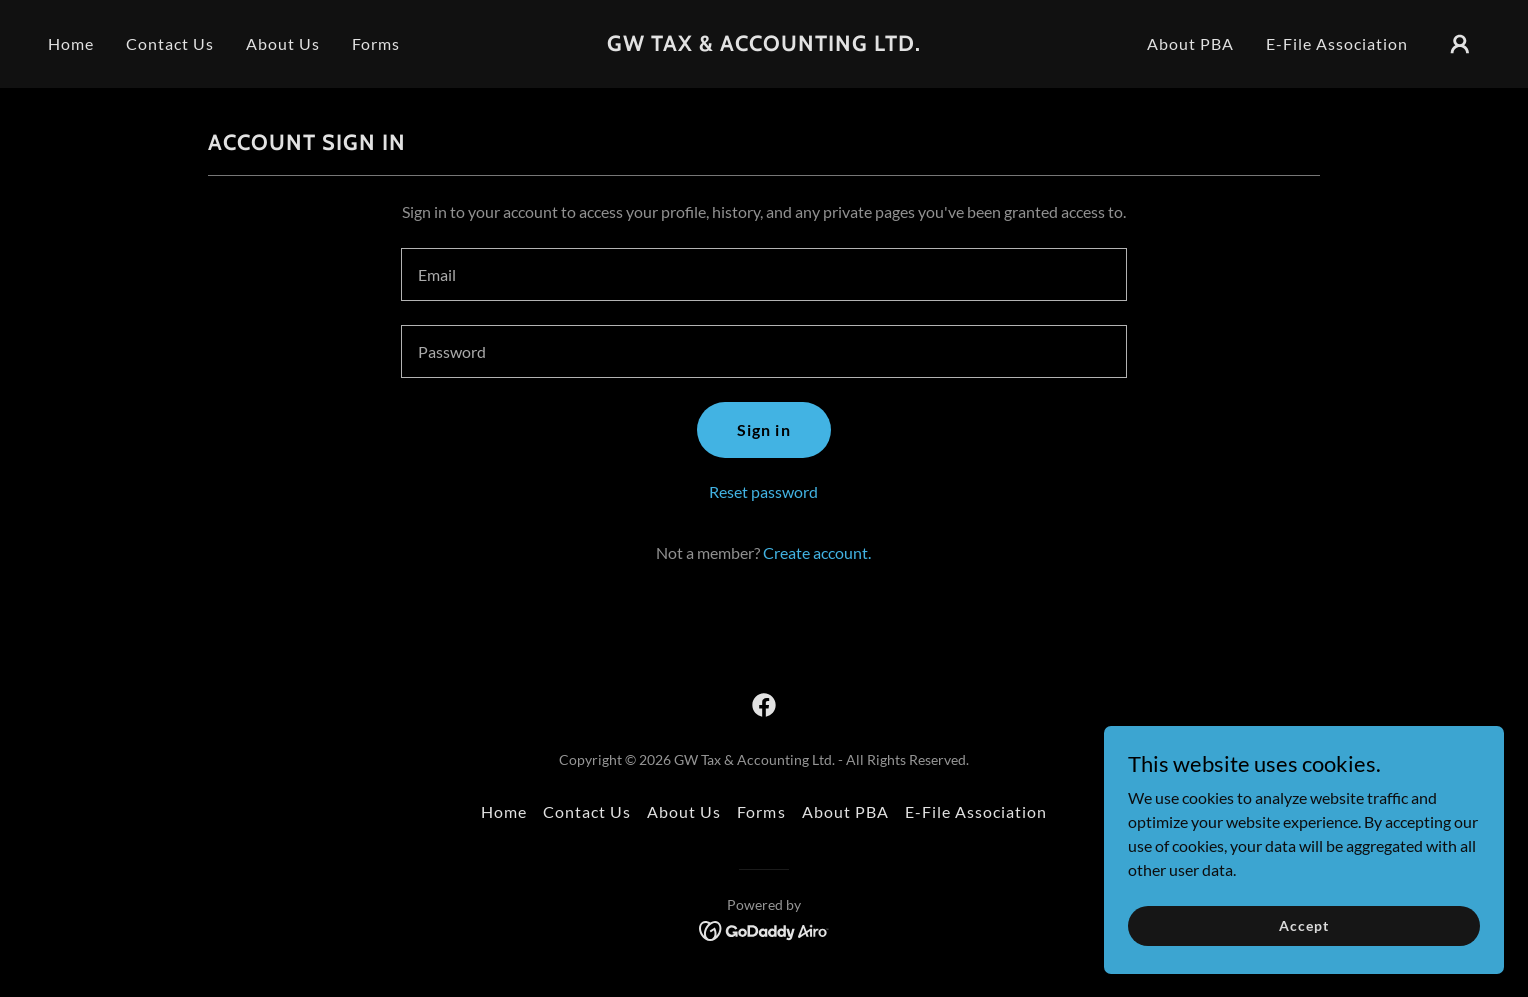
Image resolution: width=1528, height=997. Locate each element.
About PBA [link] (1190, 43)
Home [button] (504, 811)
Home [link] (71, 43)
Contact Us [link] (170, 43)
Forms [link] (376, 43)
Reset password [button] (763, 491)
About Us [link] (283, 43)
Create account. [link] (817, 552)
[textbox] (763, 274)
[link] (763, 44)
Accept (1303, 925)
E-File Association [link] (1337, 43)
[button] (1460, 44)
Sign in (763, 429)
